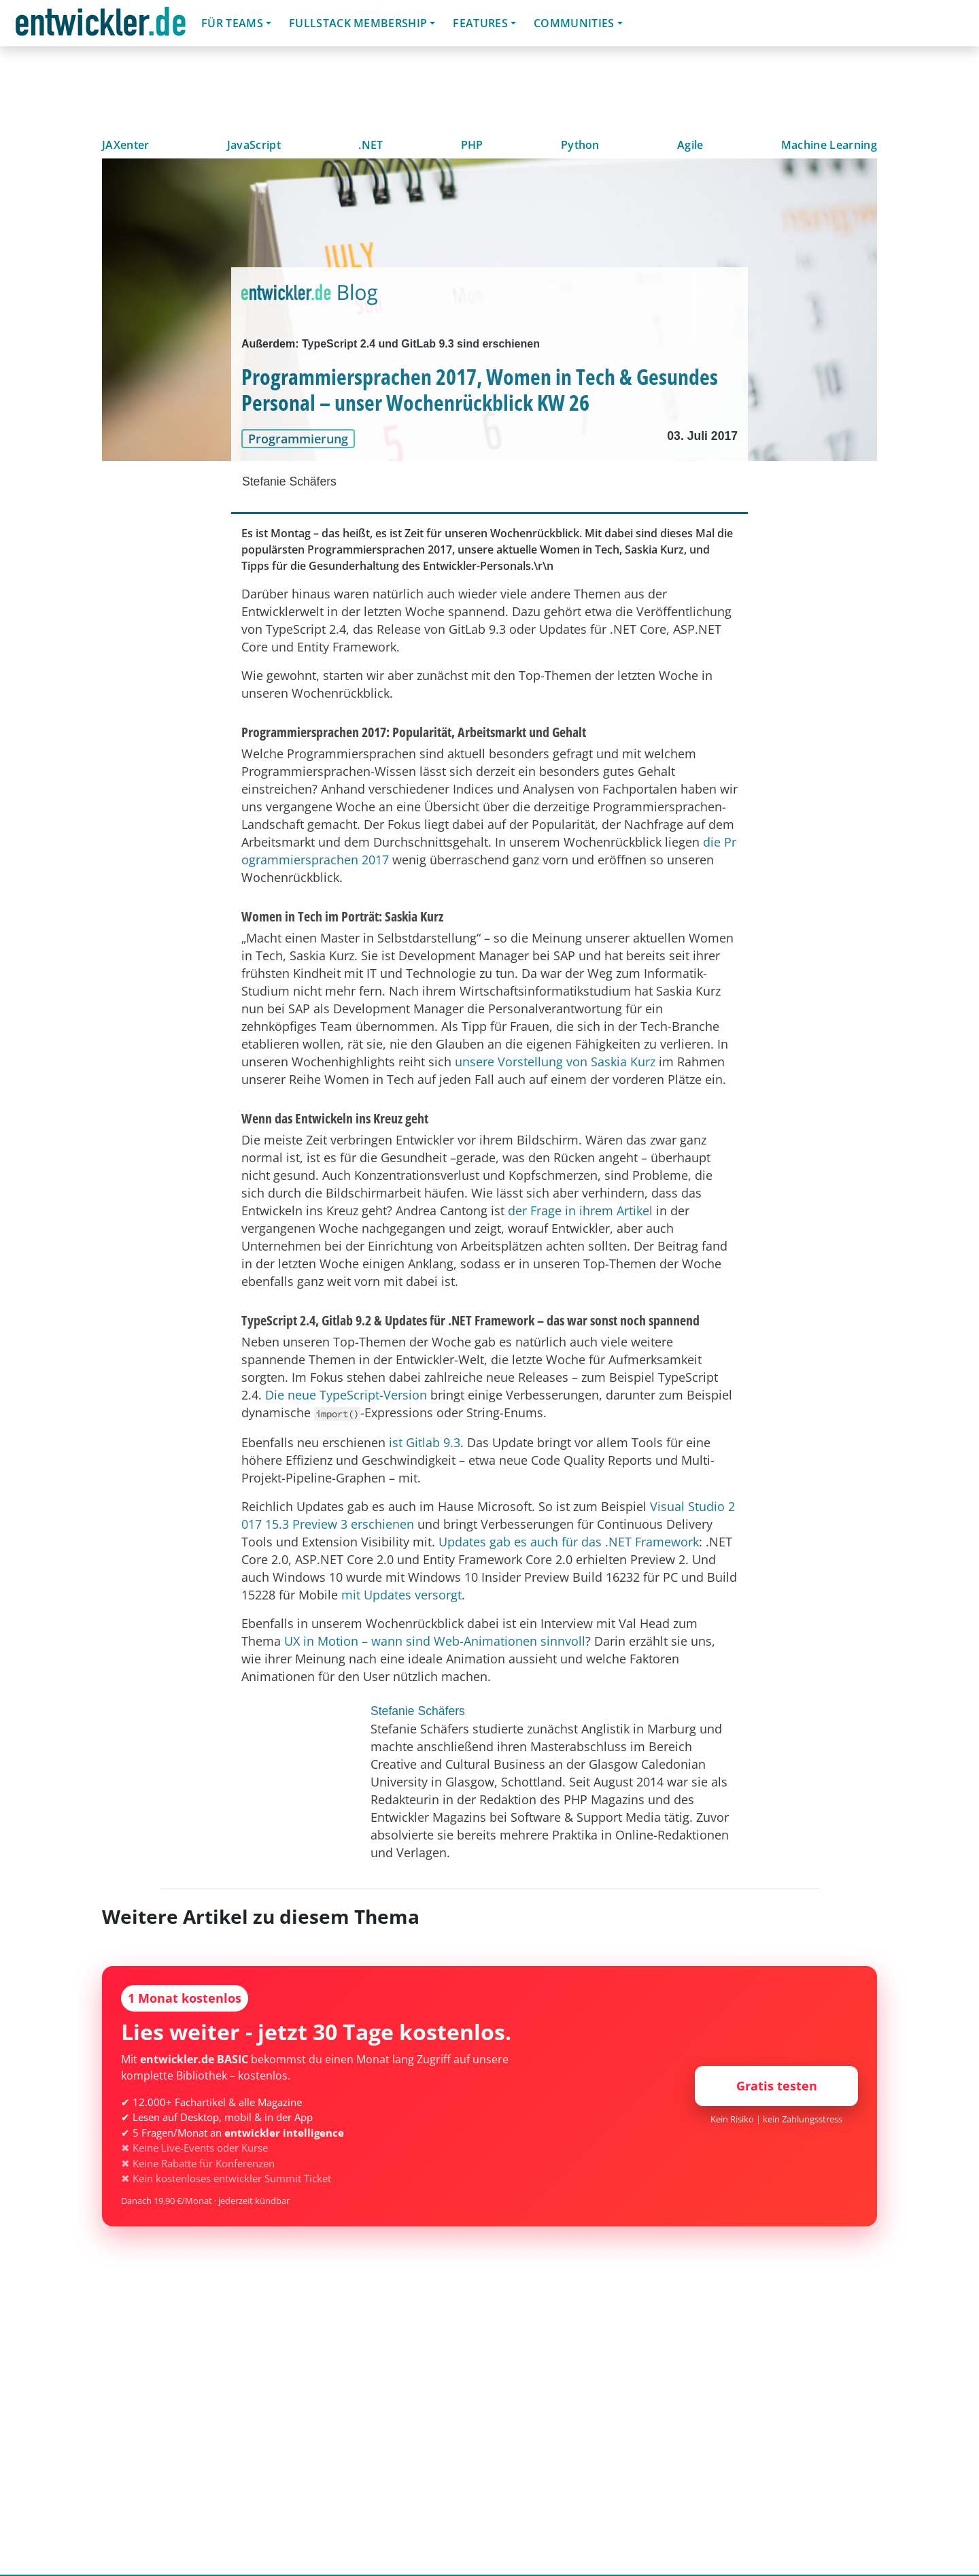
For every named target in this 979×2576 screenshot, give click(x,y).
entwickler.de (101, 25)
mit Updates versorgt (401, 1595)
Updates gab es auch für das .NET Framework (569, 1541)
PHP (472, 144)
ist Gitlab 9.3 (424, 1442)
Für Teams (232, 23)
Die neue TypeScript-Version (346, 1395)
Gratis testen (776, 2086)
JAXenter (126, 144)
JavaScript (254, 144)
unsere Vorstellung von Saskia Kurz (555, 1061)
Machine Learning (829, 144)
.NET (370, 144)
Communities (574, 23)
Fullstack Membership (358, 23)
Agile (690, 144)
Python (580, 144)
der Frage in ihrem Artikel (580, 1210)
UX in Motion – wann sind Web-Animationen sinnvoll (434, 1641)
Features (480, 23)
